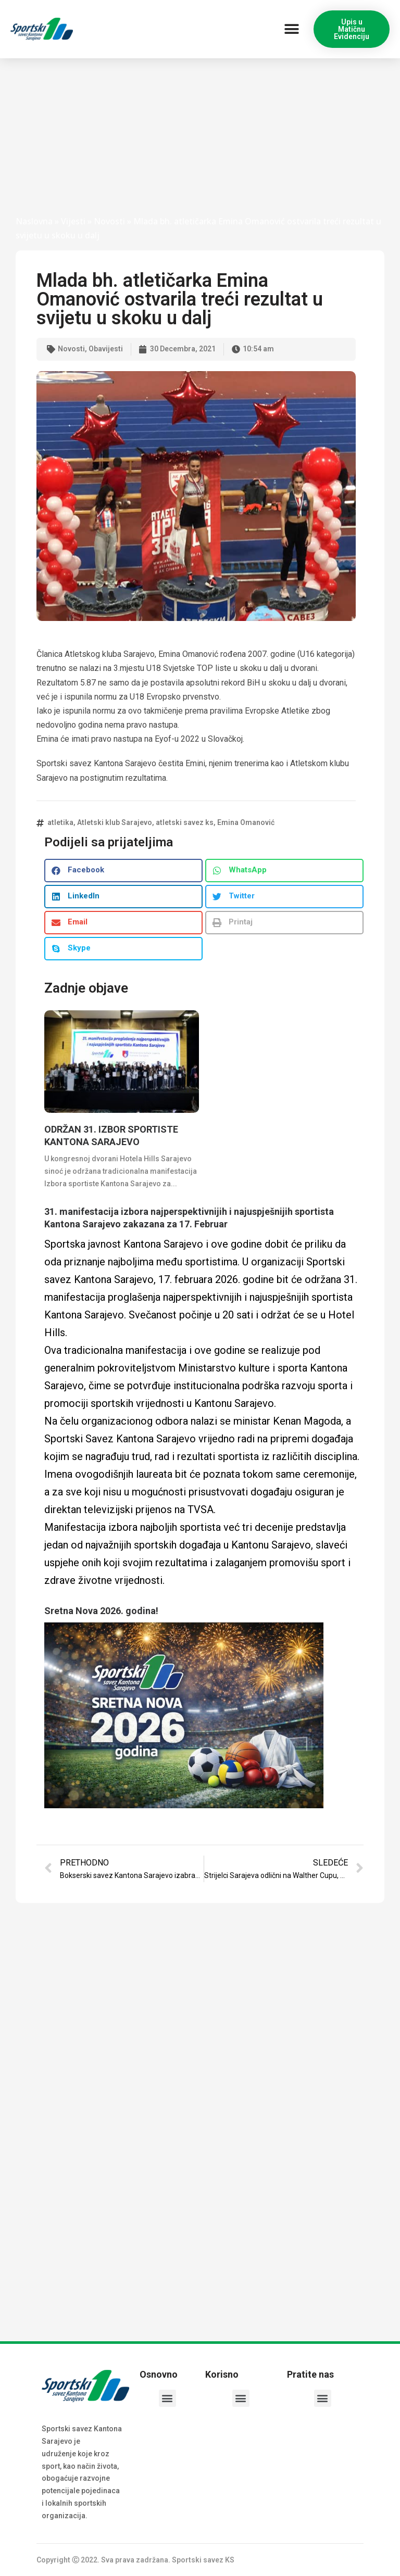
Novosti (109, 221)
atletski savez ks (185, 822)
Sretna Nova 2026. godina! (101, 1610)
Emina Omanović (245, 822)
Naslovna (34, 221)
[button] (291, 29)
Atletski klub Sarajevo (114, 822)
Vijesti (73, 221)
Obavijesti (106, 349)
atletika (60, 822)
